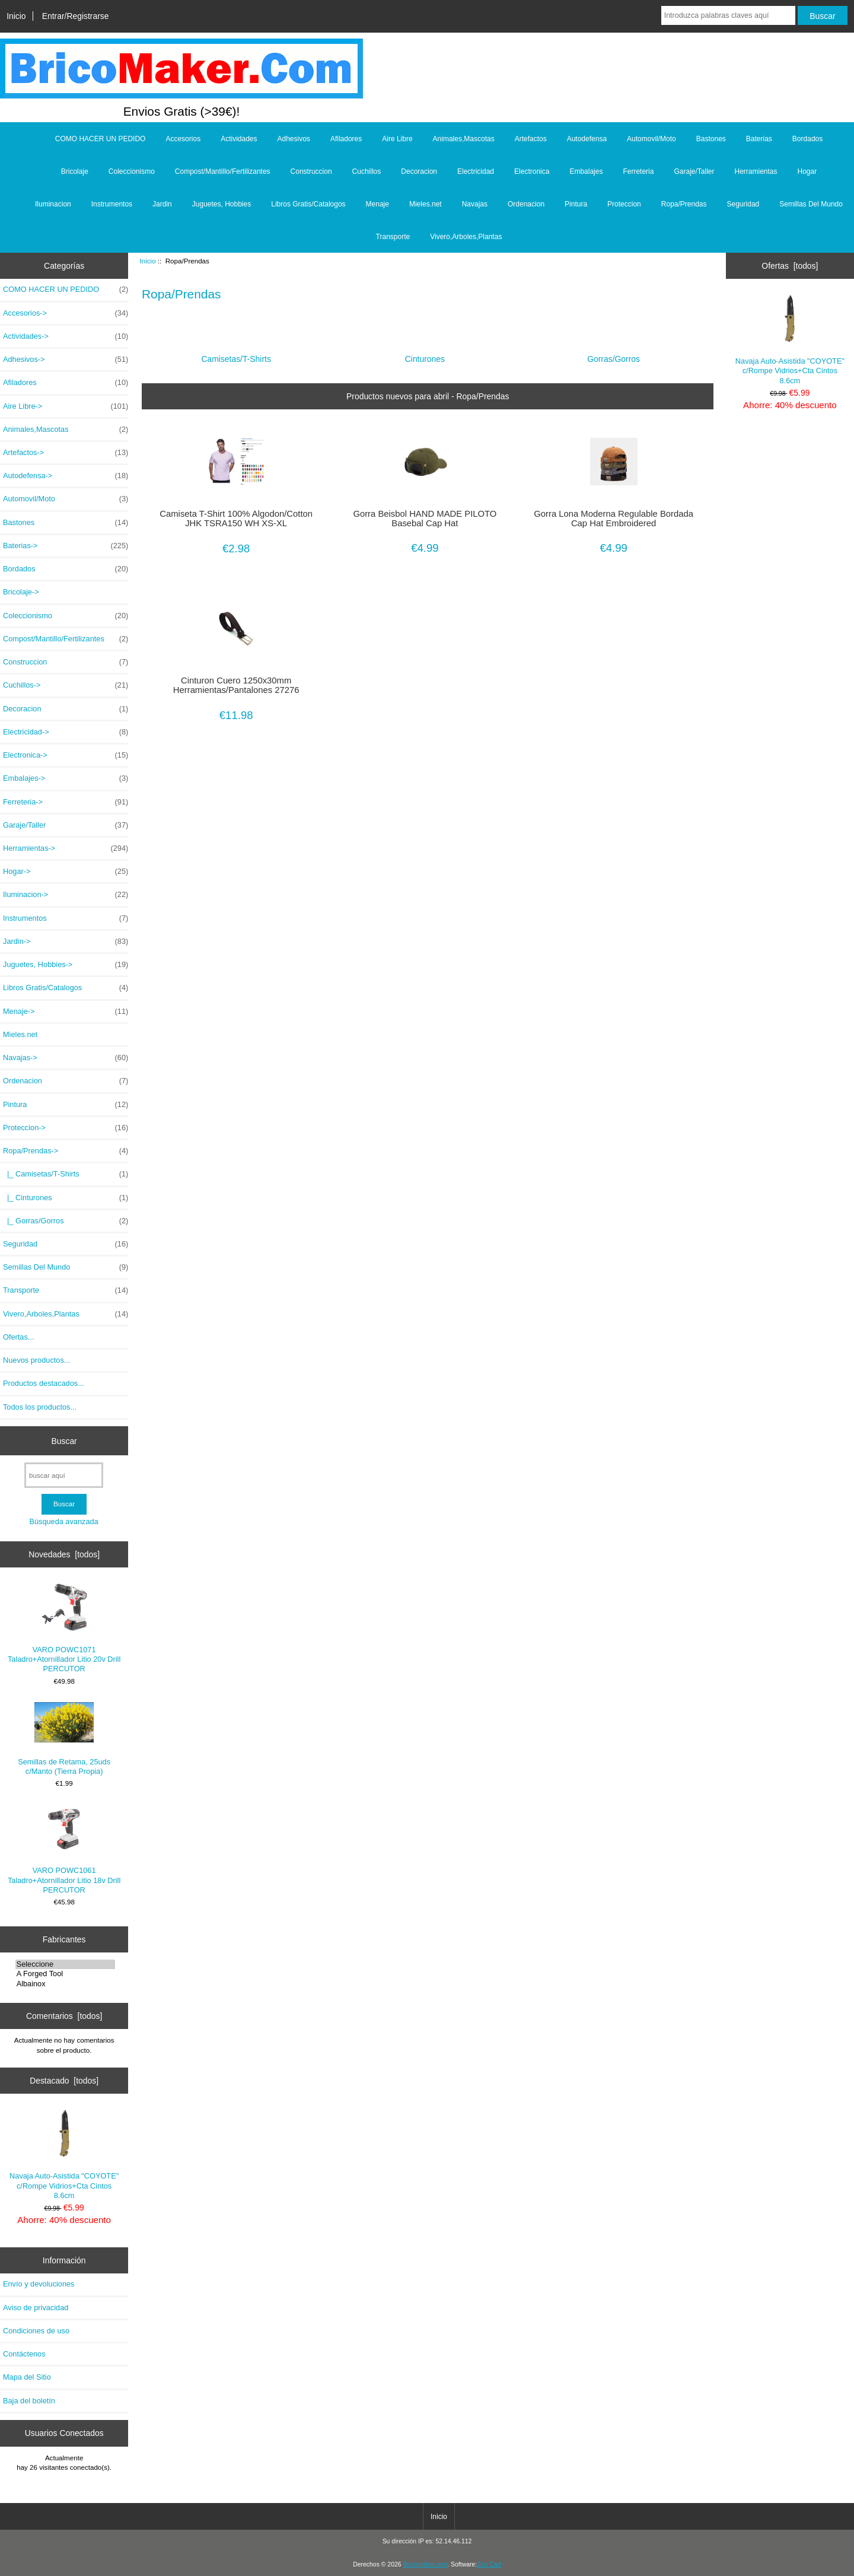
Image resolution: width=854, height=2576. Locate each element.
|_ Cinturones (65, 1198)
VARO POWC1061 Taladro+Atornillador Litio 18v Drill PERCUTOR (64, 1849)
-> (65, 1151)
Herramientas (755, 171)
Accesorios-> (65, 313)
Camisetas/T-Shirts (235, 354)
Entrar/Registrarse (75, 16)
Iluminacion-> (65, 894)
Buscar (64, 1440)
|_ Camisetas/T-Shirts (65, 1174)
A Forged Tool (65, 1974)
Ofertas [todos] (789, 266)
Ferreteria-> (65, 802)
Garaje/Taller (694, 171)
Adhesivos (294, 139)
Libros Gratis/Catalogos (308, 204)
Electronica (531, 171)
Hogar (807, 171)
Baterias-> (65, 546)
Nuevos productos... (36, 1360)
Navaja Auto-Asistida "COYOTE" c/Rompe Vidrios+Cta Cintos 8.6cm (64, 2154)
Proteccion (624, 204)
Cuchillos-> (65, 685)
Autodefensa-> (65, 476)
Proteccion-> (65, 1128)
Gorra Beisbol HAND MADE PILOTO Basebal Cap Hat (424, 518)
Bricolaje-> (21, 591)
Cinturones (425, 354)
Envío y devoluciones (39, 2283)
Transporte (393, 237)
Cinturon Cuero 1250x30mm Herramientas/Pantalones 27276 (236, 685)
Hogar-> (65, 871)
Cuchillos (366, 171)
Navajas (474, 204)
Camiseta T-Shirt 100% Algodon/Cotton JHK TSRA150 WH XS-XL (236, 518)
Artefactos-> (65, 452)
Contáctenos (24, 2353)
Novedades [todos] (64, 1554)
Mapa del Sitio (27, 2377)
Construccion (311, 171)
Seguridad (743, 204)
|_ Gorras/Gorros (65, 1221)
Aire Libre (397, 139)
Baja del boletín (29, 2400)
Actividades (239, 139)
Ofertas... (18, 1336)
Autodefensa (587, 139)
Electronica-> (65, 755)
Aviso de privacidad (35, 2307)
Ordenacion (526, 204)
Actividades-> (65, 336)
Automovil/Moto (651, 139)
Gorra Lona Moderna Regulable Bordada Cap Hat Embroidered (613, 518)
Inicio (16, 16)
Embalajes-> (65, 778)
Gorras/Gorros (613, 354)
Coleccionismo (132, 171)
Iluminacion (53, 204)
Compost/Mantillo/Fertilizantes (222, 171)
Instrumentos (111, 204)
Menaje (377, 204)
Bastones (711, 139)
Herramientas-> (65, 848)
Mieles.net (425, 204)
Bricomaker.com (425, 2564)
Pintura (576, 204)
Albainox (65, 1984)
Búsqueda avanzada (63, 1521)
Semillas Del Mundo (811, 204)
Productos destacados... (43, 1383)
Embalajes (586, 171)
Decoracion (419, 171)
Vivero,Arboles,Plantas (466, 237)
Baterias (759, 139)
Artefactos (531, 139)
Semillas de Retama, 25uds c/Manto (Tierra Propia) (64, 1739)
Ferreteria (638, 171)
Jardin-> (65, 941)
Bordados (807, 139)
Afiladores (346, 139)
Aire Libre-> (65, 406)
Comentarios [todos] (64, 2016)
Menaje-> (65, 1011)
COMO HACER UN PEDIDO (100, 139)
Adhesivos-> (65, 359)
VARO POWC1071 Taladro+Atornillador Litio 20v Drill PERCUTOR (64, 1628)
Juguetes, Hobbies (221, 204)
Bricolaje (74, 171)
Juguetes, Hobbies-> (65, 964)
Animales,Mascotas (464, 139)
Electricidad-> (65, 732)
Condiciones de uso (36, 2330)
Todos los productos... (40, 1407)
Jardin (162, 204)
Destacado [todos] (64, 2080)
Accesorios (182, 139)
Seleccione (65, 1964)
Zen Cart (489, 2564)
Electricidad (475, 171)
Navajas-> (65, 1058)
